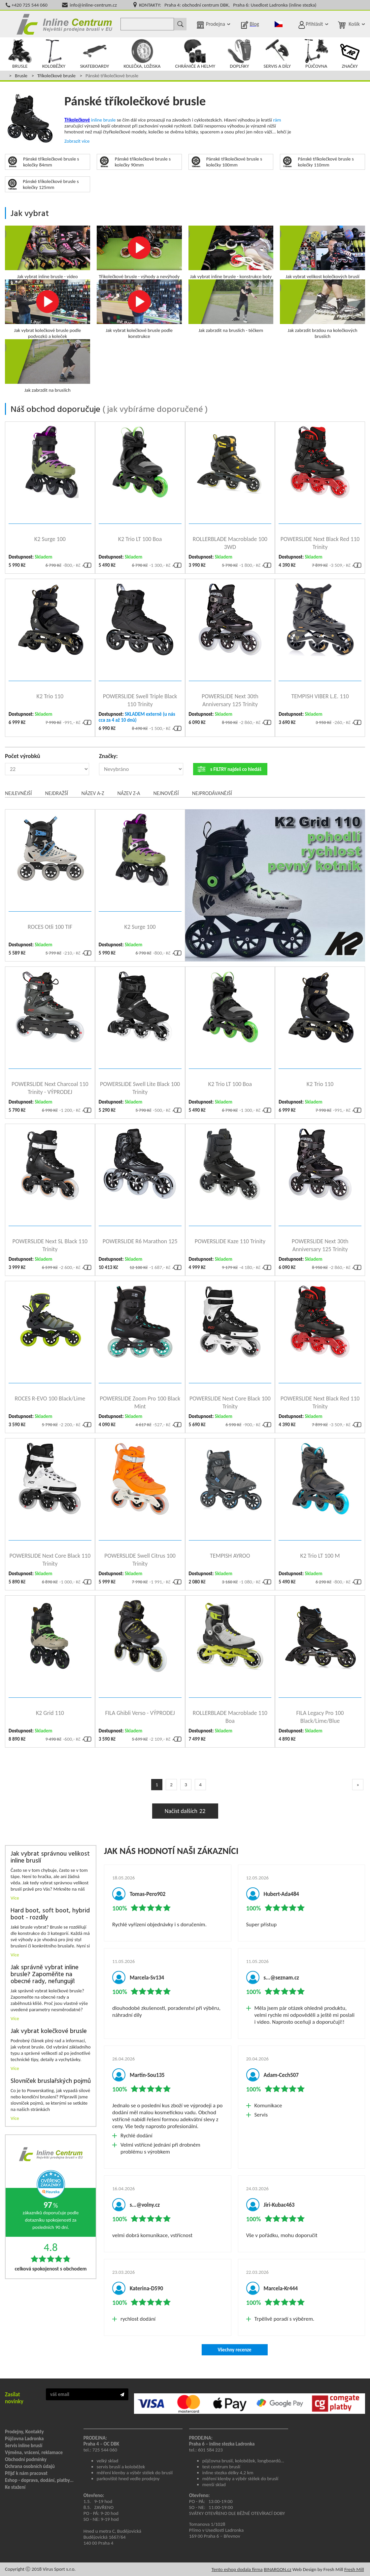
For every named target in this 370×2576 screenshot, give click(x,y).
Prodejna (215, 24)
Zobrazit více (77, 141)
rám (277, 120)
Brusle (21, 76)
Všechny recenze (234, 2350)
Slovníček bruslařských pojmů (51, 2081)
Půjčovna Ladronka (24, 2439)
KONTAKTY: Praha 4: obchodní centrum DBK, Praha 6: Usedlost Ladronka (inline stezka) (227, 5)
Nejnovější (166, 793)
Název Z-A (129, 793)
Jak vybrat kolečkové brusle (49, 2031)
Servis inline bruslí (23, 2446)
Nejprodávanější (212, 793)
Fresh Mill (354, 2569)
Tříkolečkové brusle (56, 76)
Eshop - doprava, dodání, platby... (39, 2480)
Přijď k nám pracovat (26, 2473)
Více (15, 1898)
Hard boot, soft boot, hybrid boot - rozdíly (50, 1914)
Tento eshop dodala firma (237, 2569)
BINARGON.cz (277, 2569)
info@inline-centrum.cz (93, 5)
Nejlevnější (18, 793)
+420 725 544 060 (30, 5)
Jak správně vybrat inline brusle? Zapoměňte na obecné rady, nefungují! (45, 1974)
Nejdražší (56, 793)
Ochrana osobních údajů (30, 2466)
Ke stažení (15, 2487)
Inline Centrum (64, 24)
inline (96, 120)
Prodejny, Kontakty (24, 2432)
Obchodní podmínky (26, 2459)
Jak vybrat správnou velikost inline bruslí (50, 1858)
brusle (109, 120)
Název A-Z (92, 793)
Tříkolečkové (77, 120)
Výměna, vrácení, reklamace (34, 2452)
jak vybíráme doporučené (155, 410)
